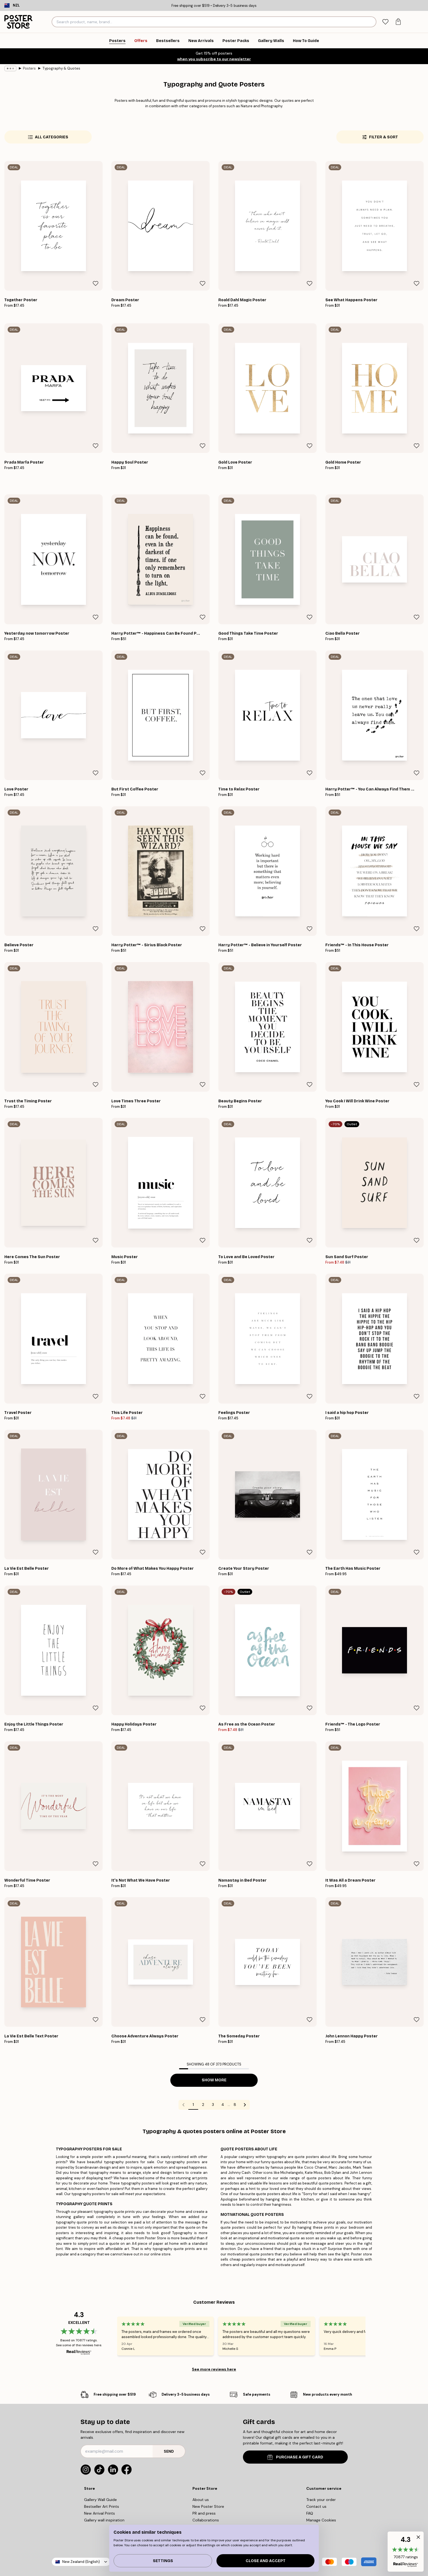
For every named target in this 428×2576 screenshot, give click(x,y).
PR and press (204, 2513)
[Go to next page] (245, 2105)
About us (200, 2499)
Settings (163, 2561)
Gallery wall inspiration (104, 2520)
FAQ (309, 2513)
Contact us (316, 2506)
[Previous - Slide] (110, 2336)
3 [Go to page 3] (213, 2104)
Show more (214, 2080)
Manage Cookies (321, 2520)
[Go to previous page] (183, 2105)
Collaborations (205, 2520)
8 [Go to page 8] (235, 2104)
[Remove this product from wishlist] (95, 283)
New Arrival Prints (99, 2513)
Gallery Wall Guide (100, 2499)
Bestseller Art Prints (101, 2506)
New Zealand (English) (81, 2561)
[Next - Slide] (372, 2336)
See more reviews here (214, 2369)
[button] (406, 2552)
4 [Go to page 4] (222, 2104)
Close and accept (266, 2561)
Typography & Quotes (61, 68)
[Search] (371, 21)
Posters (29, 68)
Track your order (321, 2499)
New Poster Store (208, 2506)
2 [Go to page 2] (203, 2104)
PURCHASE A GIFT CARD (295, 2457)
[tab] (385, 22)
